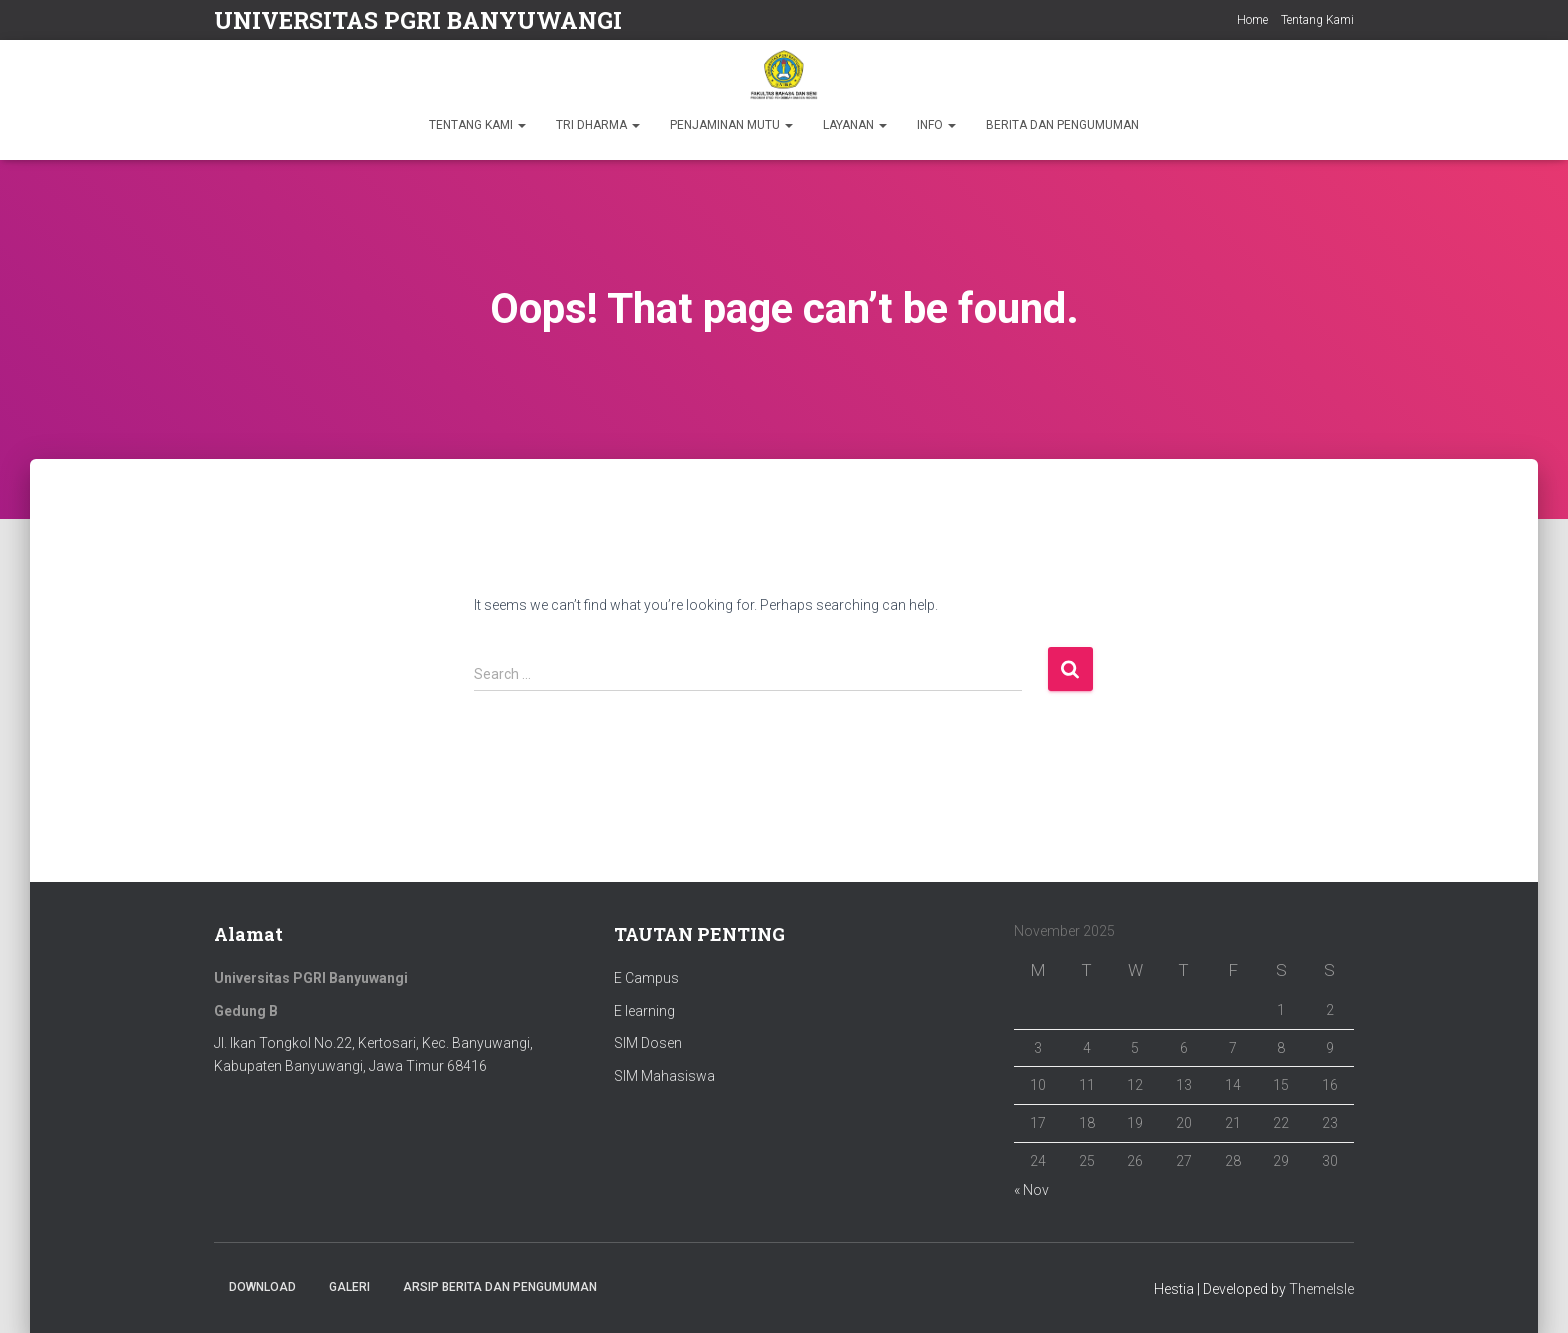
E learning (644, 1011)
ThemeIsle (1321, 1289)
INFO (936, 125)
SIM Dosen (648, 1043)
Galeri (349, 1287)
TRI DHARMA (598, 125)
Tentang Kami (1317, 20)
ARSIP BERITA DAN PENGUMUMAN (500, 1287)
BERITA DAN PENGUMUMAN (1062, 125)
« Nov (1031, 1190)
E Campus (646, 978)
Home (1252, 20)
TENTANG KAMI (477, 125)
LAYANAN (855, 125)
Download (262, 1287)
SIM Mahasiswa (664, 1076)
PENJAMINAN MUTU (731, 125)
